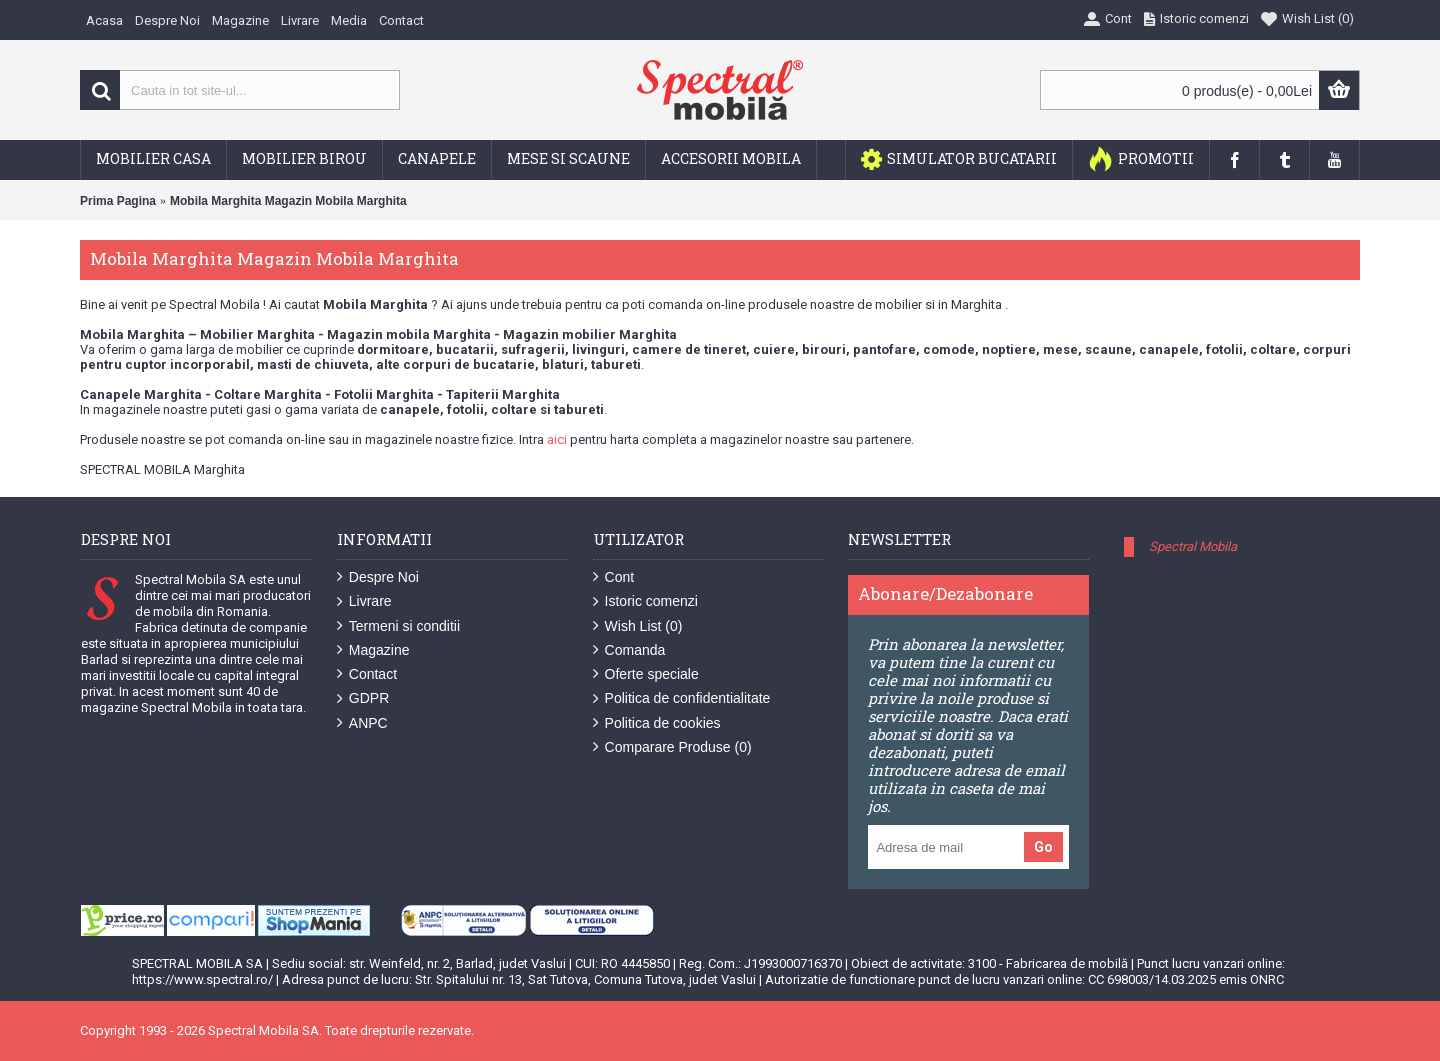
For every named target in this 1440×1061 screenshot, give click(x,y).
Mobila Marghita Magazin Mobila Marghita (288, 201)
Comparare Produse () (672, 747)
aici (557, 439)
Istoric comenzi (645, 601)
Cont (614, 577)
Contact (367, 674)
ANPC (362, 723)
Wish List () (638, 626)
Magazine (373, 650)
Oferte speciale (646, 674)
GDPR (363, 698)
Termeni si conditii (398, 626)
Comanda (629, 650)
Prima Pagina (118, 201)
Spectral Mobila (1193, 546)
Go (1043, 847)
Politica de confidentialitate (682, 698)
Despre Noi (378, 577)
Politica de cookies (657, 723)
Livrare (364, 601)
